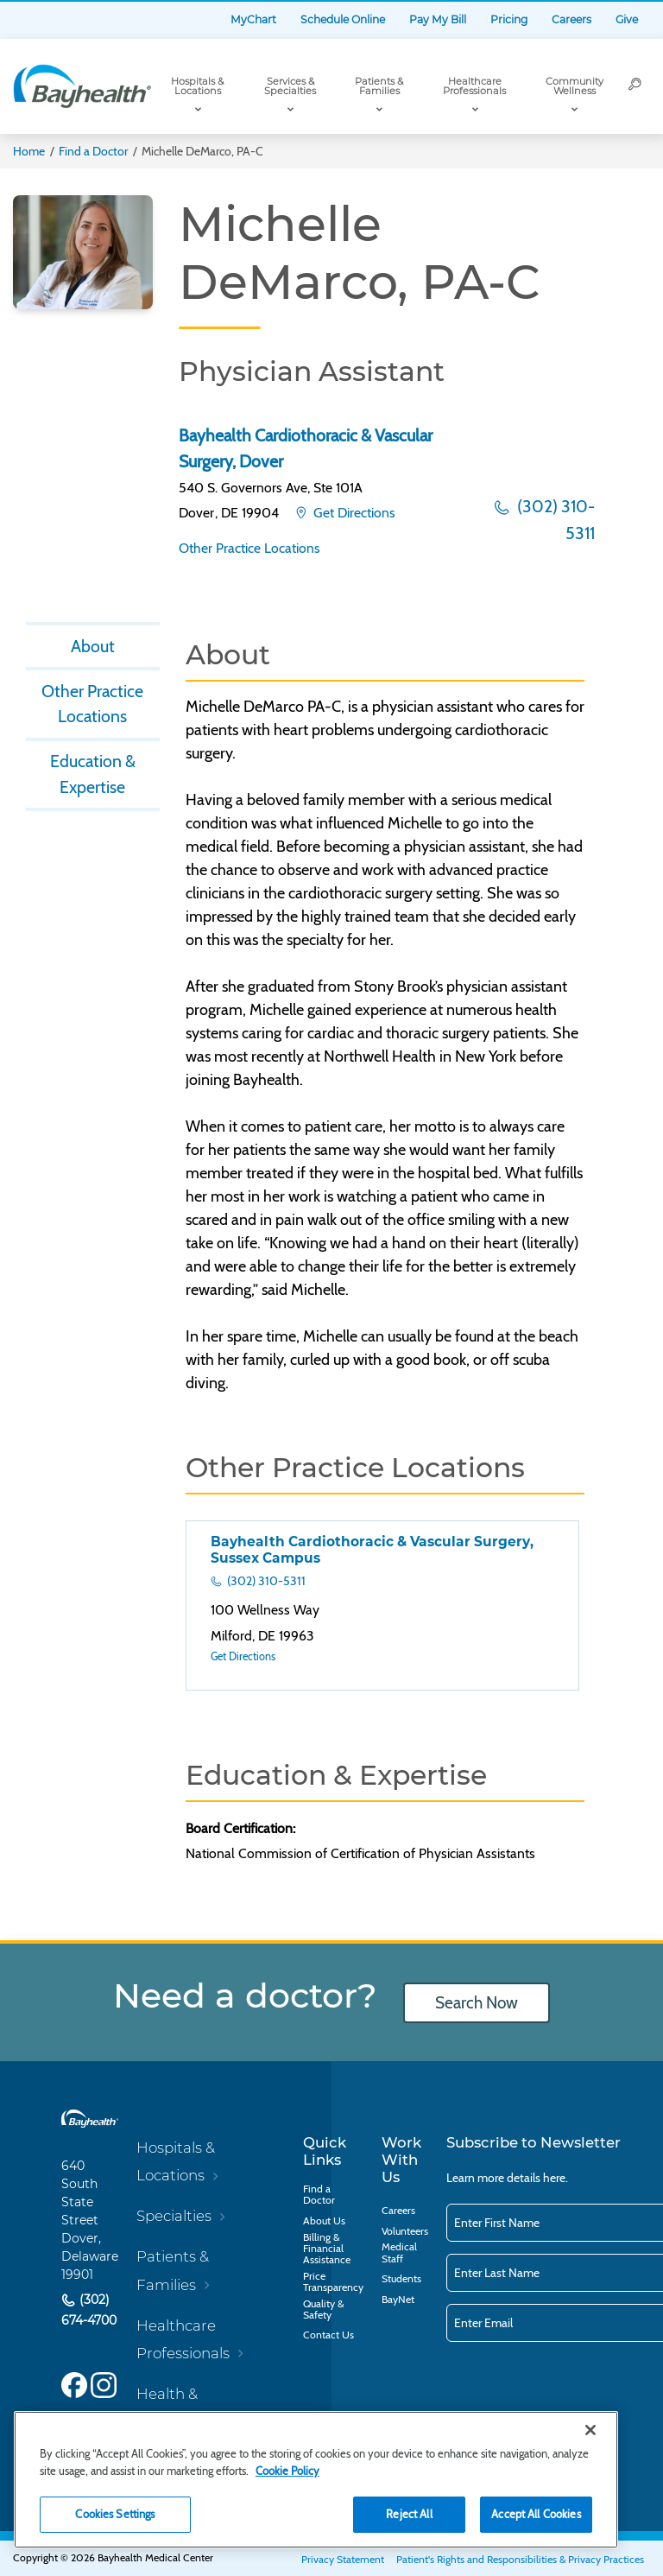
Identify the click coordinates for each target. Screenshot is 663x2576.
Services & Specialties (290, 86)
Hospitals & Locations (197, 86)
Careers (571, 19)
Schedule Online (342, 19)
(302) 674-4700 (89, 2310)
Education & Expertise (93, 773)
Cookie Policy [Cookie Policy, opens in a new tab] (287, 2471)
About (93, 646)
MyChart (253, 19)
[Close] (590, 2430)
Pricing (508, 19)
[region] (316, 2479)
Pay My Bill (437, 19)
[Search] (635, 86)
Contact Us (328, 2334)
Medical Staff (399, 2252)
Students (401, 2278)
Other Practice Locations (249, 548)
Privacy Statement (342, 2559)
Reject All (409, 2514)
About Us (324, 2220)
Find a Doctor (93, 151)
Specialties (174, 2215)
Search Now (476, 2003)
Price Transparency (333, 2281)
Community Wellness (574, 86)
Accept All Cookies (535, 2514)
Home (29, 151)
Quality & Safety (323, 2309)
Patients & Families (379, 86)
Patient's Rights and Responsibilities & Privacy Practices (520, 2559)
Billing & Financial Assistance (326, 2248)
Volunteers (405, 2231)
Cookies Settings (115, 2514)
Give (627, 19)
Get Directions (352, 512)
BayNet (398, 2299)
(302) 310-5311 (554, 519)
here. (555, 2178)
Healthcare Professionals (474, 86)
